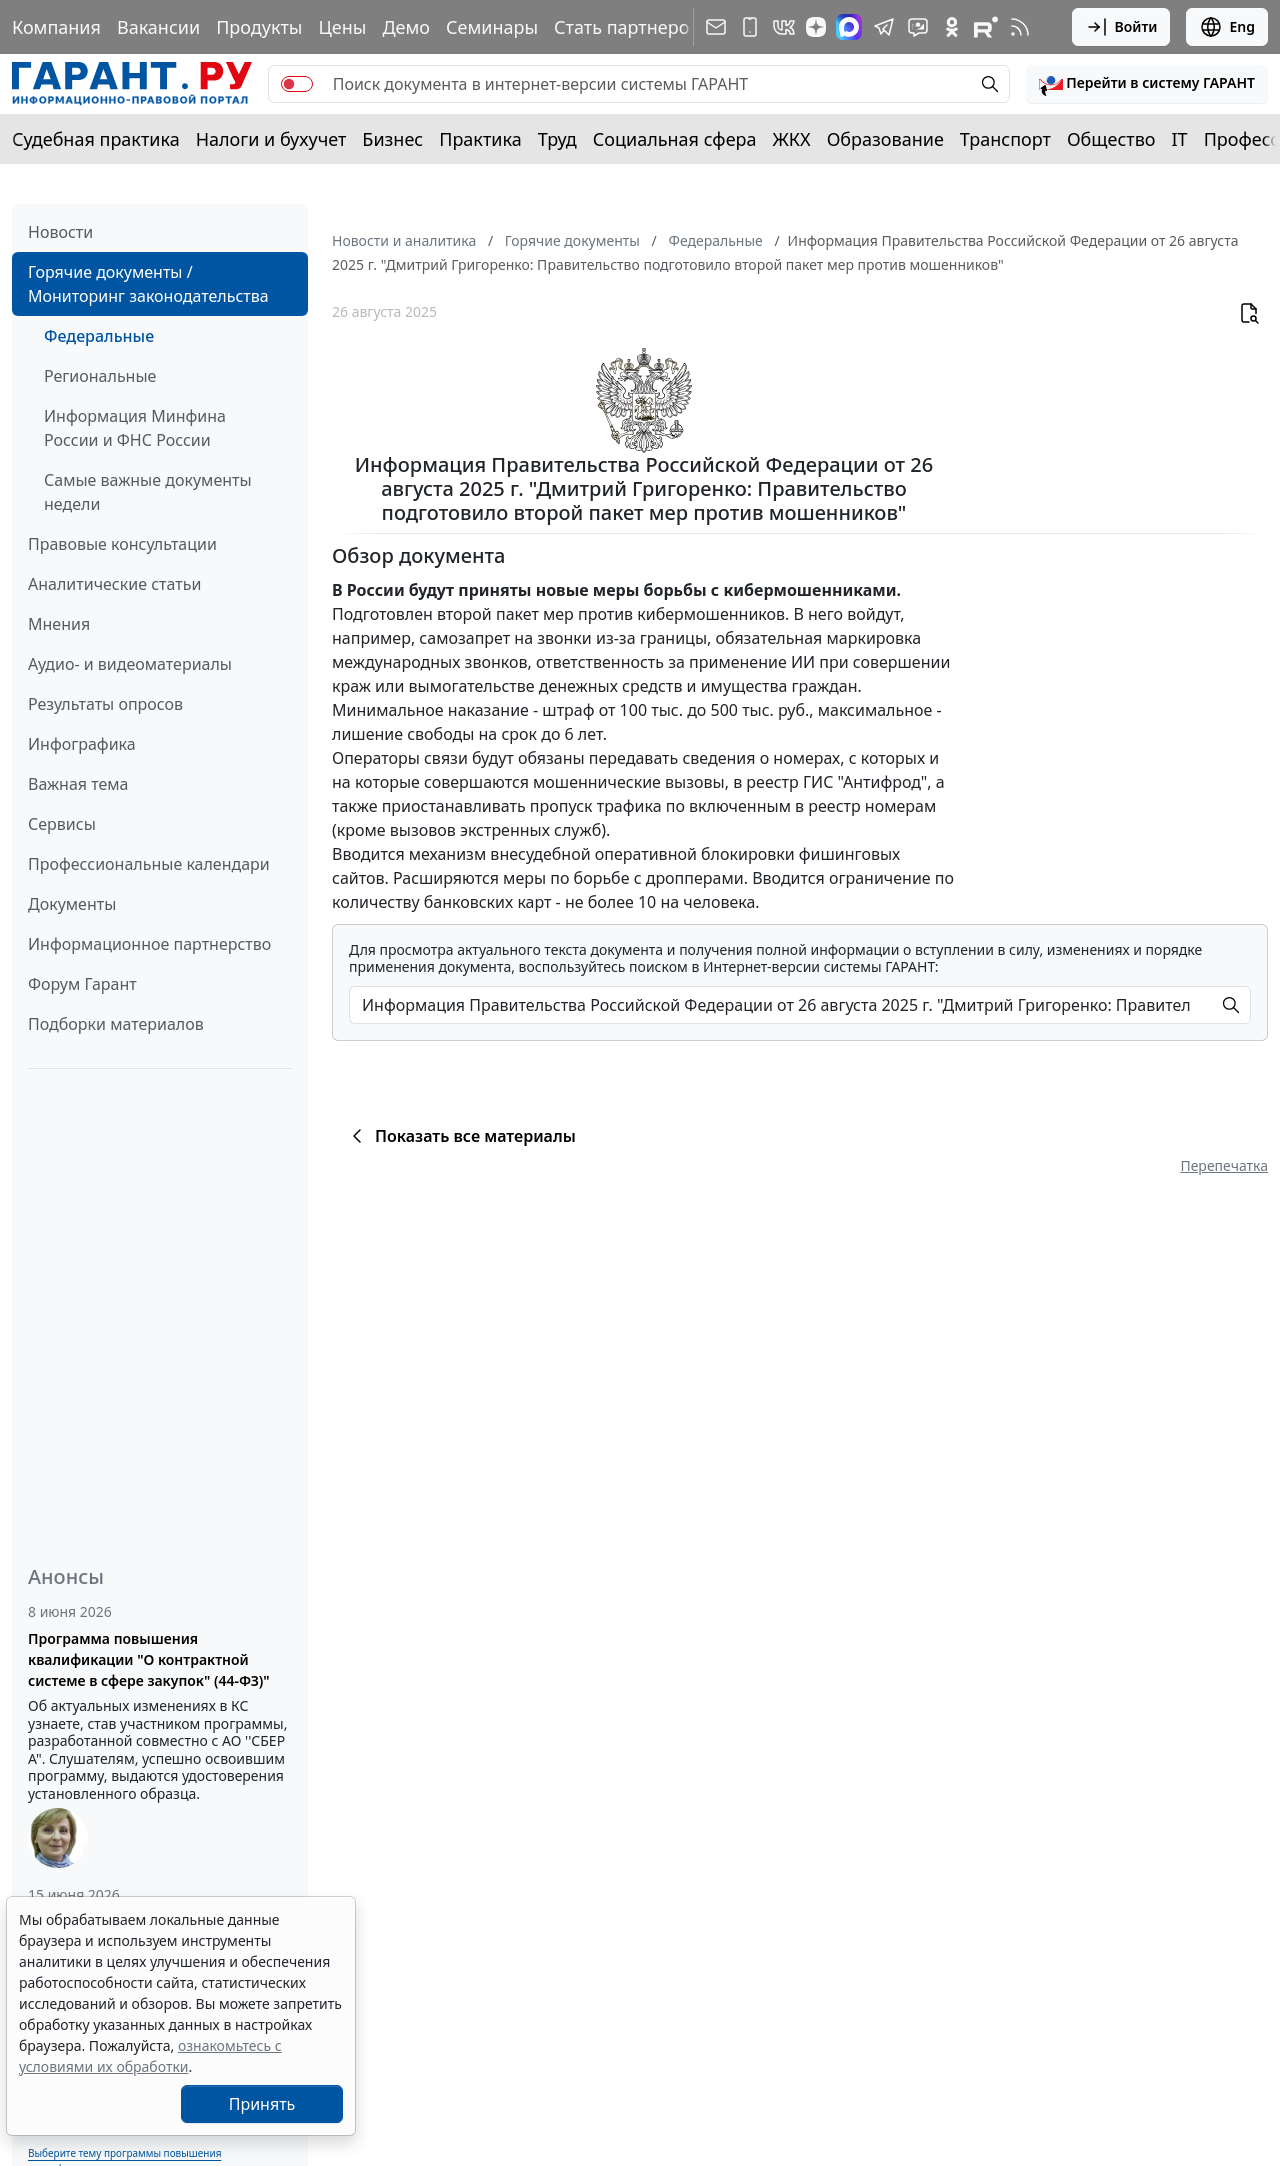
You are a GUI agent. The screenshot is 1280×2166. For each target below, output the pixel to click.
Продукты (259, 27)
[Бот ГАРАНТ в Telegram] (918, 27)
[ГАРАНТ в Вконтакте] (784, 27)
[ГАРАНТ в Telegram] (884, 27)
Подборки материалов (116, 1024)
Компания (56, 27)
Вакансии (158, 27)
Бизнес (392, 139)
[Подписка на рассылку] (716, 27)
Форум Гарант (82, 984)
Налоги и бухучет (271, 139)
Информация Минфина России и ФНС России (135, 428)
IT (1180, 139)
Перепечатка (1224, 1165)
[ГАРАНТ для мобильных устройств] (750, 27)
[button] (1147, 84)
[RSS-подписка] (1020, 27)
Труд (557, 139)
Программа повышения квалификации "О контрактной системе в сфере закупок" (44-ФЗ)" (149, 1659)
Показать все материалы (460, 1136)
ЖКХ (792, 139)
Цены (342, 27)
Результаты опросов (105, 704)
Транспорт (1005, 139)
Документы (72, 904)
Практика (480, 139)
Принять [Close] (262, 2104)
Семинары (492, 27)
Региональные (100, 376)
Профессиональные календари (149, 864)
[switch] (297, 84)
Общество (1111, 139)
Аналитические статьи (114, 584)
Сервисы (62, 824)
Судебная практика (96, 139)
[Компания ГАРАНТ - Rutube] (986, 27)
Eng (1227, 27)
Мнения (59, 624)
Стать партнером (628, 27)
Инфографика (82, 744)
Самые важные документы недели (148, 492)
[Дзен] (816, 27)
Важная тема (78, 784)
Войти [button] (1121, 27)
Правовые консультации (122, 544)
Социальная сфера (675, 139)
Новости (60, 232)
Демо (406, 27)
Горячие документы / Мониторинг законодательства (148, 284)
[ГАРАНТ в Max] (849, 27)
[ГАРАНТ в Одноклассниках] (952, 27)
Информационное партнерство (149, 944)
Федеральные (99, 336)
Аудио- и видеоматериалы (130, 664)
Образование (885, 139)
